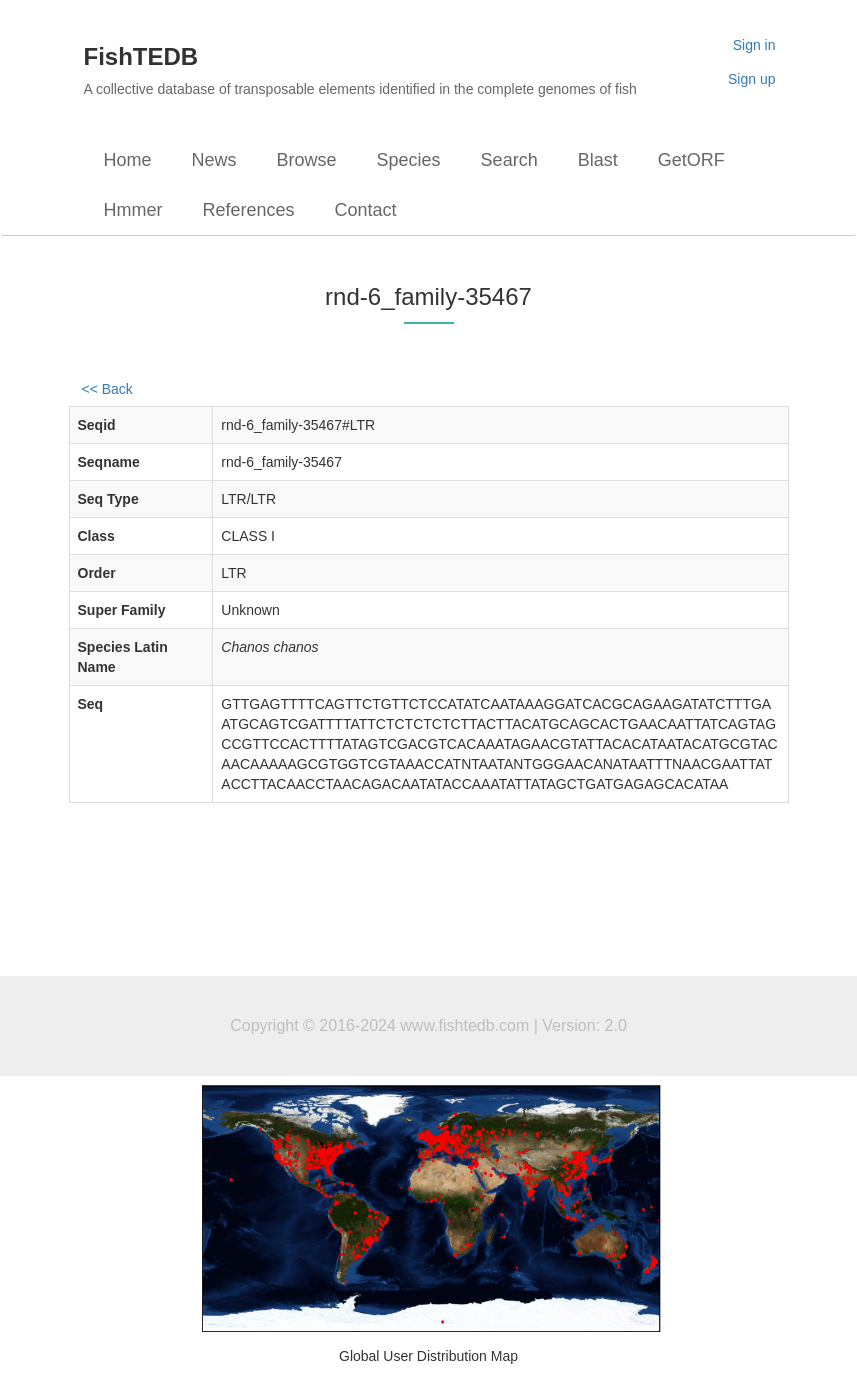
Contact (366, 210)
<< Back (107, 389)
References (249, 210)
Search (509, 160)
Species (409, 160)
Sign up (751, 79)
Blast (598, 160)
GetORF (691, 160)
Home (128, 160)
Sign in (754, 45)
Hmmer (133, 210)
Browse (307, 160)
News (214, 160)
